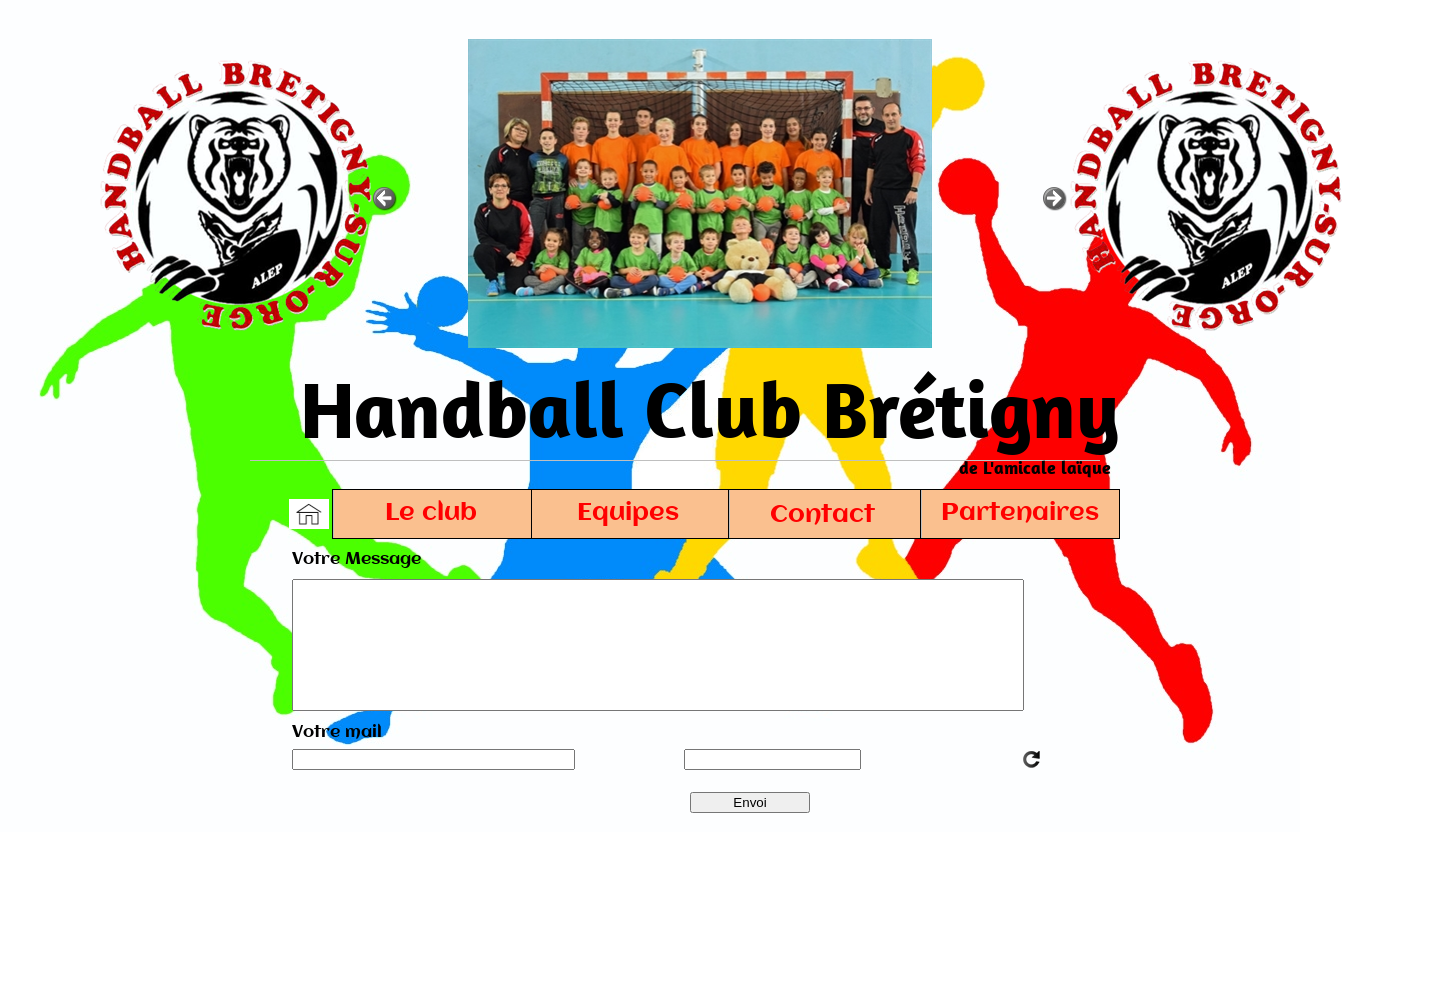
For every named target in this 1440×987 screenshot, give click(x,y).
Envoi (749, 802)
